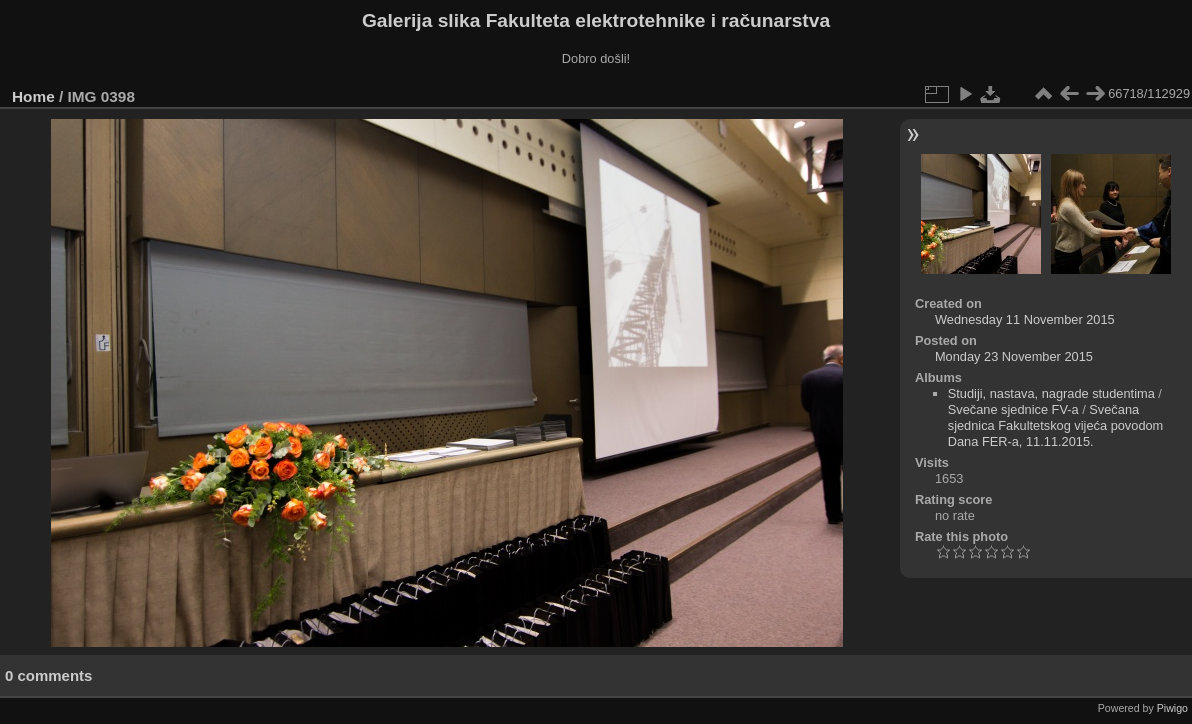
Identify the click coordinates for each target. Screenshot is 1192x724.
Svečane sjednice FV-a (1013, 409)
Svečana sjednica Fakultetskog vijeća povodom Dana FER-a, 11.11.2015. (1056, 425)
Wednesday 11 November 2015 (1025, 319)
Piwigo (1172, 708)
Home (33, 96)
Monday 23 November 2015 (1014, 356)
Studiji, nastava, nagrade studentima (1051, 393)
